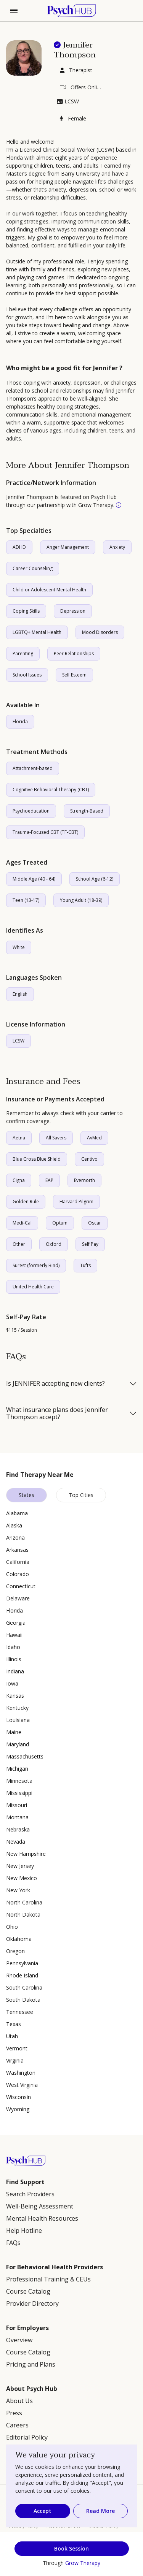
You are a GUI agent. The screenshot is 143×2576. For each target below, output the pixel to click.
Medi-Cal (22, 1223)
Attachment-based (33, 768)
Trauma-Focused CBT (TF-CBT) (45, 832)
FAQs (13, 2243)
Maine (13, 1732)
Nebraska (18, 1829)
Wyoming (17, 2109)
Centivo (89, 1159)
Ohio (12, 1926)
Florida (20, 721)
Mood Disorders (100, 632)
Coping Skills (26, 611)
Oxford (53, 1244)
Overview (19, 2340)
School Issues (27, 675)
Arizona (15, 1537)
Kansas (15, 1695)
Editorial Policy (27, 2437)
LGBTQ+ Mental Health (37, 632)
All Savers (56, 1137)
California (17, 1561)
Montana (17, 1817)
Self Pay (90, 1244)
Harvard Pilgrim (76, 1201)
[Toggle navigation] (13, 10)
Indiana (15, 1671)
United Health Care (33, 1286)
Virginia (15, 2060)
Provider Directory (32, 2303)
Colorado (17, 1574)
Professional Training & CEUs (48, 2279)
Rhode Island (22, 1975)
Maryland (17, 1744)
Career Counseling (33, 568)
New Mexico (21, 1878)
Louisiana (18, 1720)
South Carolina (24, 1987)
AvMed (94, 1137)
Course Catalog (28, 2291)
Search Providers (30, 2194)
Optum (59, 1223)
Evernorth (84, 1180)
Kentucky (17, 1707)
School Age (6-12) (94, 879)
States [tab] (26, 1495)
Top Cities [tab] (81, 1495)
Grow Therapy (82, 2562)
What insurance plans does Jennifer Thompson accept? (57, 1413)
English (20, 994)
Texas (13, 2024)
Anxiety (117, 547)
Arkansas (17, 1549)
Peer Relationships (74, 653)
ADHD (19, 547)
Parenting (23, 653)
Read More (100, 2510)
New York (18, 1890)
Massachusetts (24, 1756)
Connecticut (20, 1586)
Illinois (13, 1659)
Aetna (19, 1137)
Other (19, 1244)
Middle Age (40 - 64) (34, 879)
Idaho (13, 1647)
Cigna (19, 1180)
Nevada (15, 1841)
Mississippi (19, 1793)
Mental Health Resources (42, 2218)
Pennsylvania (22, 1963)
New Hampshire (26, 1853)
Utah (12, 2036)
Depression (72, 611)
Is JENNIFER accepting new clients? (55, 1384)
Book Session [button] (71, 2548)
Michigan (17, 1768)
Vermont (16, 2048)
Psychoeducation (31, 811)
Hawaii (14, 1634)
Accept (42, 2510)
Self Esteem (74, 675)
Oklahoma (19, 1938)
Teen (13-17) (26, 900)
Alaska (14, 1525)
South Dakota (23, 1999)
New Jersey (20, 1865)
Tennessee (19, 2011)
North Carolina (24, 1902)
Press (14, 2413)
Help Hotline (24, 2230)
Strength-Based (86, 811)
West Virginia (22, 2084)
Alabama (17, 1513)
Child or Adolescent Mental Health (49, 589)
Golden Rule (26, 1201)
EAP (49, 1180)
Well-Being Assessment (39, 2206)
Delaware (18, 1598)
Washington (20, 2072)
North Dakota (23, 1914)
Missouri (16, 1805)
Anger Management (68, 547)
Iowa (12, 1683)
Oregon (15, 1951)
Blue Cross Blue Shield (37, 1159)
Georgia (16, 1622)
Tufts (85, 1265)
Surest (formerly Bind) (36, 1265)
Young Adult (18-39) (81, 900)
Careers (17, 2425)
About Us (19, 2401)
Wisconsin (18, 2097)
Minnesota (19, 1780)
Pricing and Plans (30, 2364)
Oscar (94, 1223)
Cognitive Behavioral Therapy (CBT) (51, 789)
